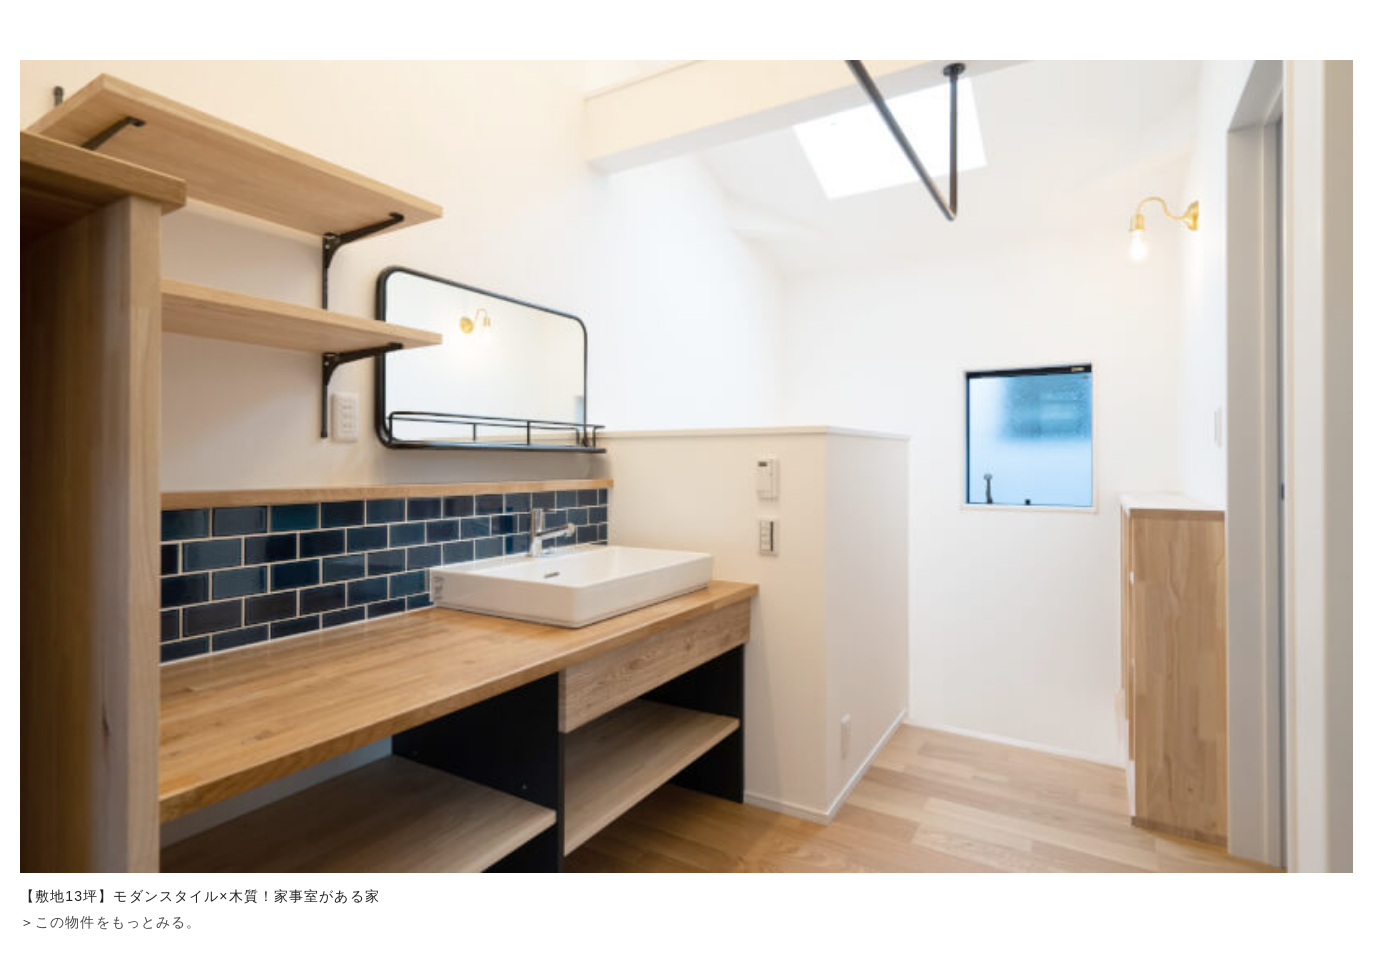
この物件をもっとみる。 (118, 922)
